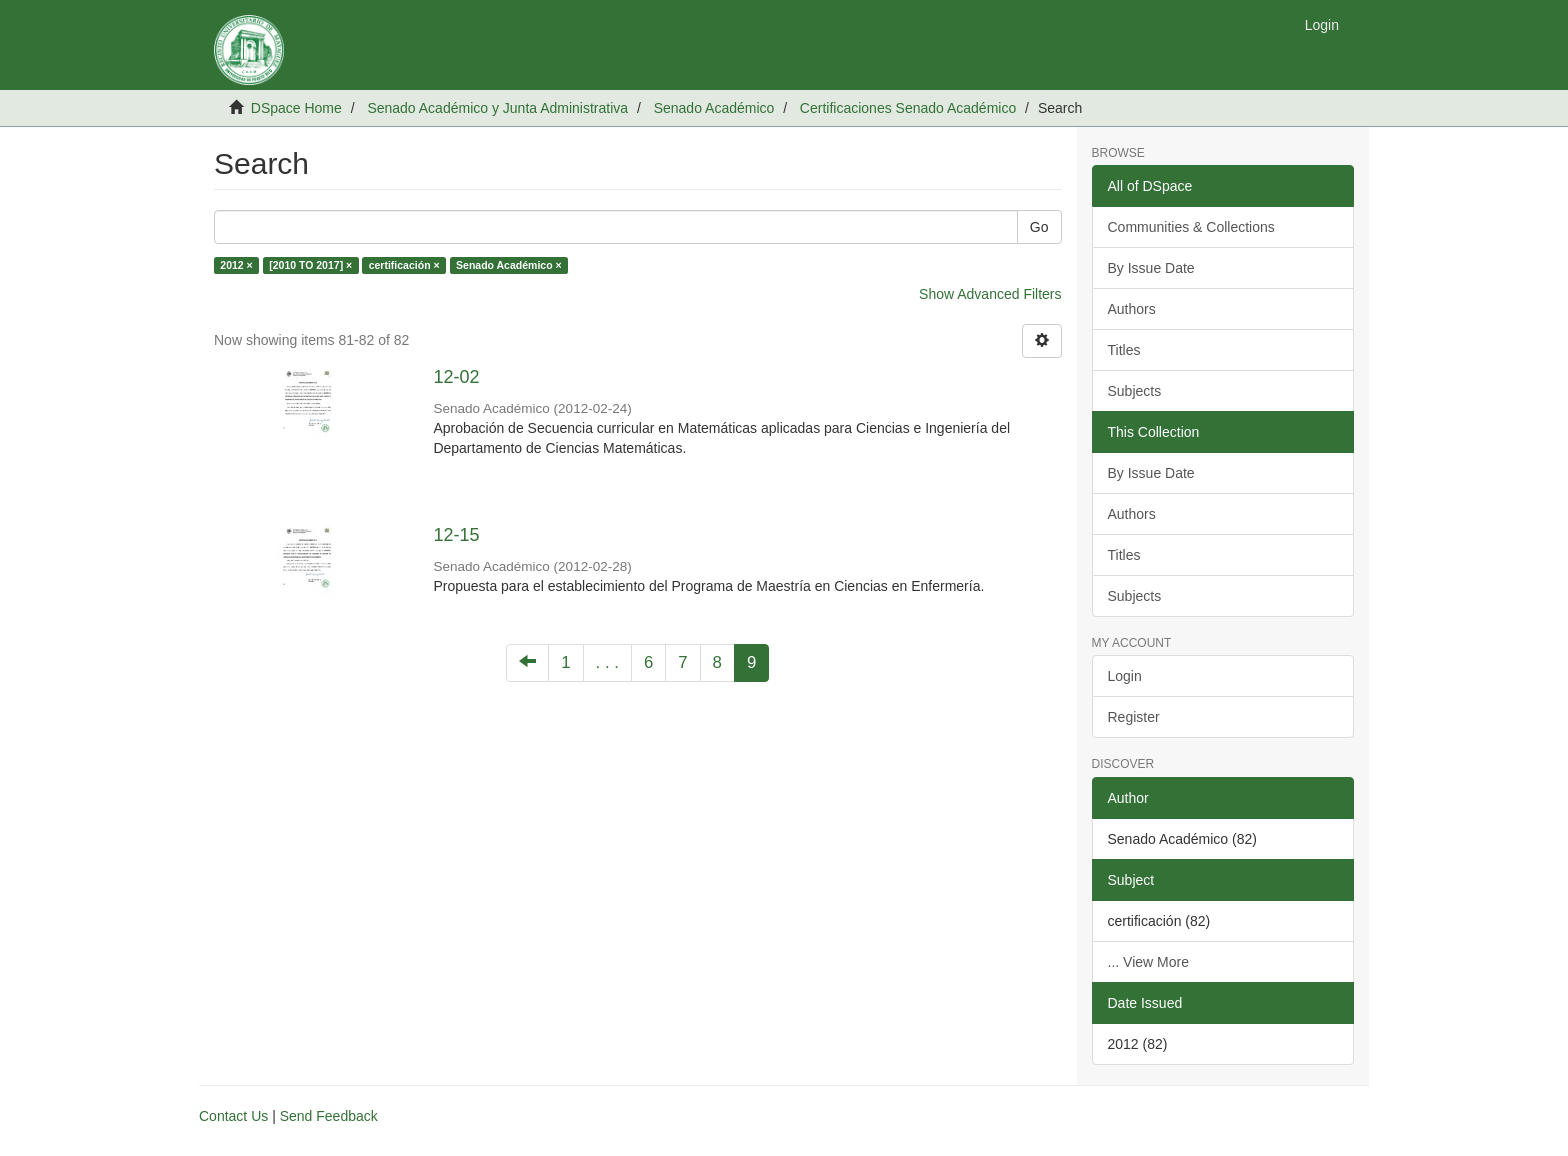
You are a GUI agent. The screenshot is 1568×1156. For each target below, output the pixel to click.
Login (1125, 676)
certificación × (404, 265)
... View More (1148, 962)
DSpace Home (296, 108)
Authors (1132, 309)
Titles (1124, 350)
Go (1039, 227)
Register (1134, 717)
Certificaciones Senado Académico (908, 108)
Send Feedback (329, 1116)
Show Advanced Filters (990, 294)
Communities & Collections (1191, 227)
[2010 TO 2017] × (310, 265)
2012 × (236, 265)
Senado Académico (714, 108)
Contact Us (233, 1116)
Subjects (1135, 391)
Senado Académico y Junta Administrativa (497, 108)
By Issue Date (1151, 268)
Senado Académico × (509, 265)
